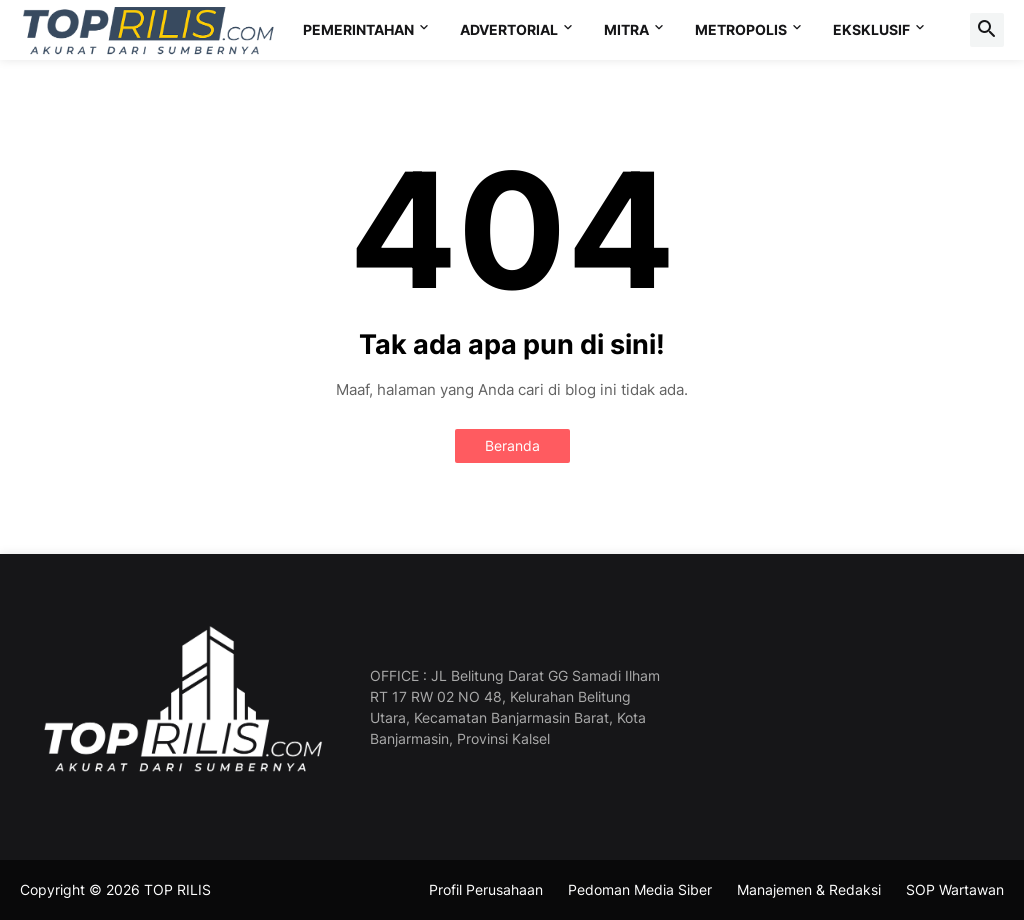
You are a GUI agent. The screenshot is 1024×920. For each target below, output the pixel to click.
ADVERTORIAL (509, 29)
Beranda (512, 445)
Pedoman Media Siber (640, 889)
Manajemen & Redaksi (809, 889)
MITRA (626, 29)
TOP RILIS (177, 889)
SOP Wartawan (955, 889)
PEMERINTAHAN (358, 29)
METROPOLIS (741, 29)
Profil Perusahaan (486, 889)
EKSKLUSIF (871, 29)
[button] (987, 30)
